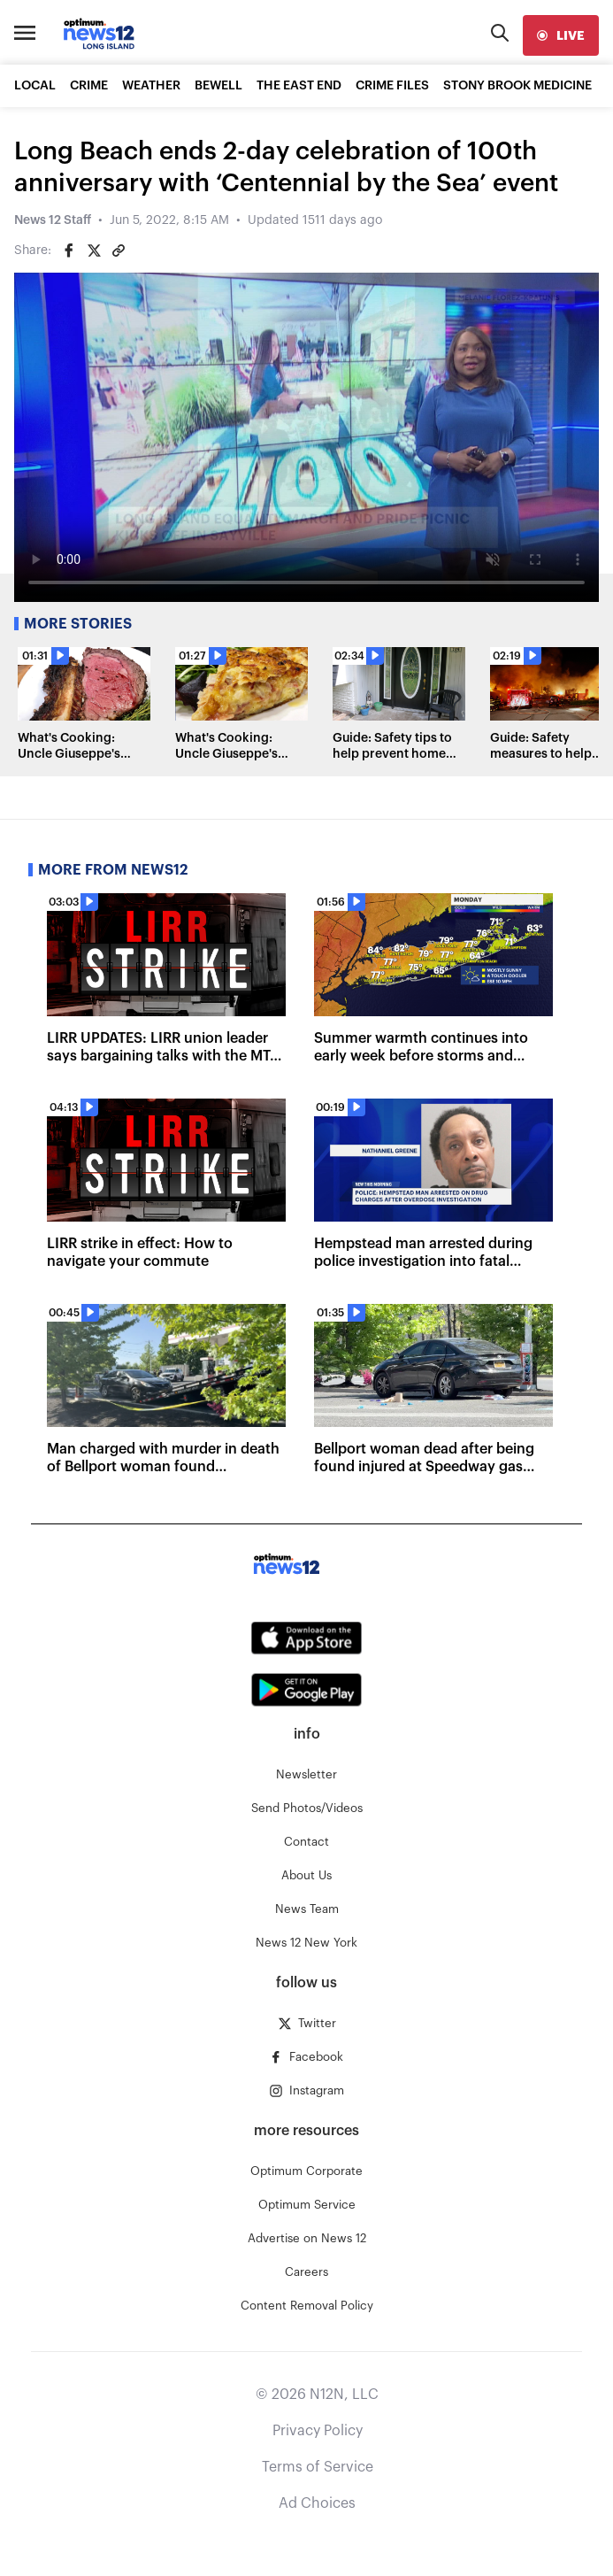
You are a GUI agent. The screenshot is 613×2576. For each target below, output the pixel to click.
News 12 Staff (52, 220)
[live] (561, 35)
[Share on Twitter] (94, 250)
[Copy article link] (118, 250)
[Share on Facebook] (69, 250)
